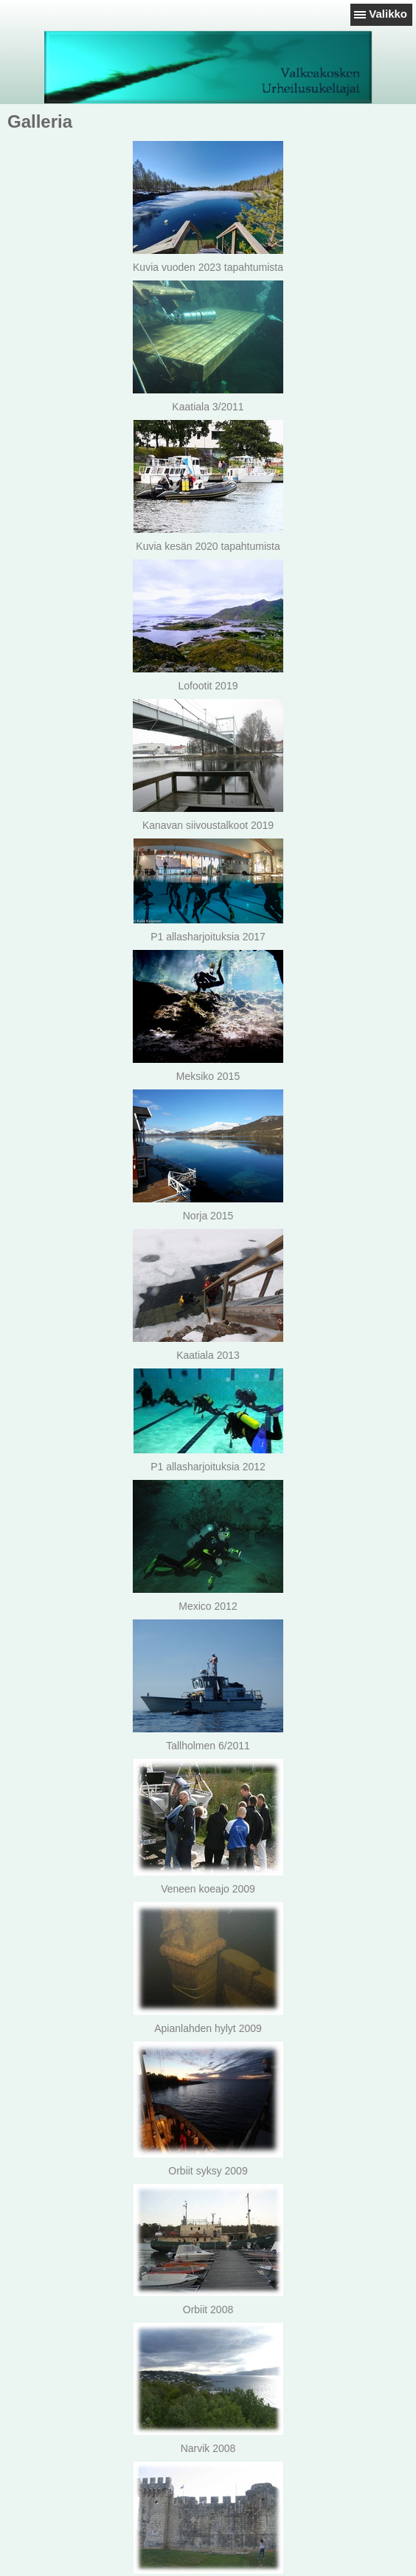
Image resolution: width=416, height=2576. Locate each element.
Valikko (388, 13)
